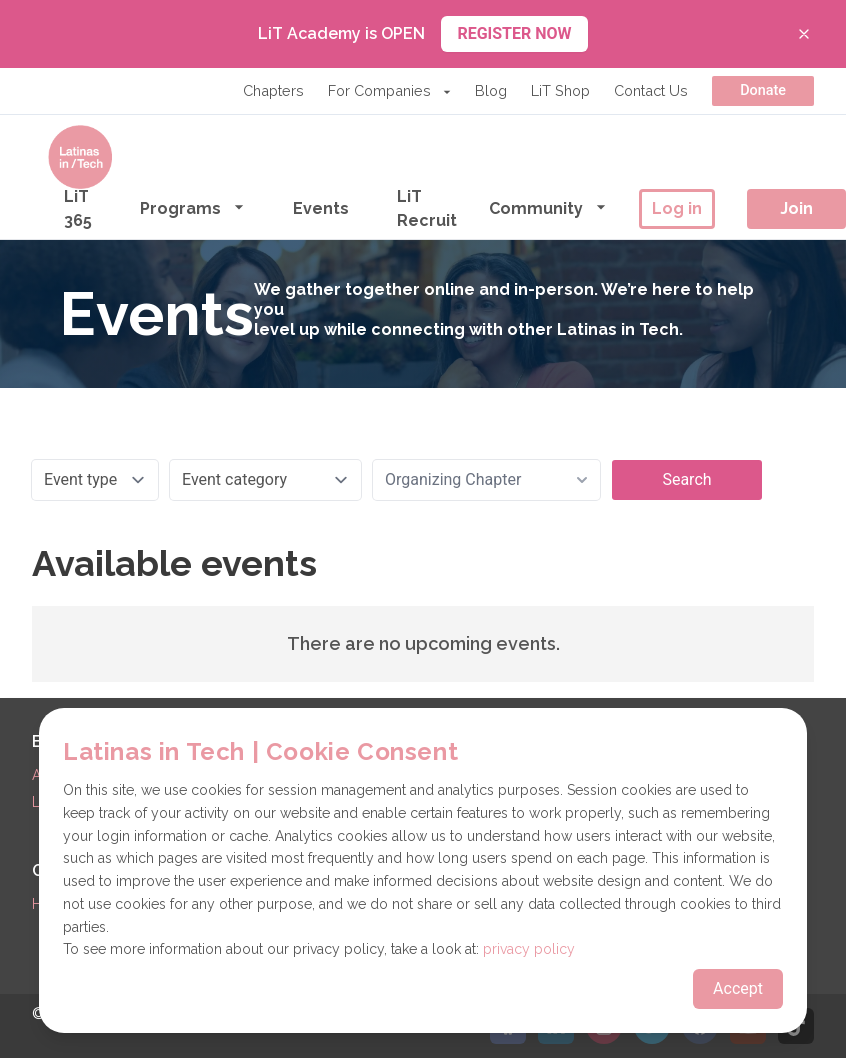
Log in (677, 208)
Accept (738, 988)
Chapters (273, 90)
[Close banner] (804, 34)
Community (548, 207)
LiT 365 (78, 208)
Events (321, 208)
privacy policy (529, 949)
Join (796, 208)
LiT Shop (560, 90)
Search (686, 479)
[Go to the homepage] (80, 157)
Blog (491, 90)
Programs (192, 207)
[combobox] (486, 480)
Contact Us (651, 90)
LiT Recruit (427, 208)
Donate (763, 90)
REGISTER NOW (514, 33)
